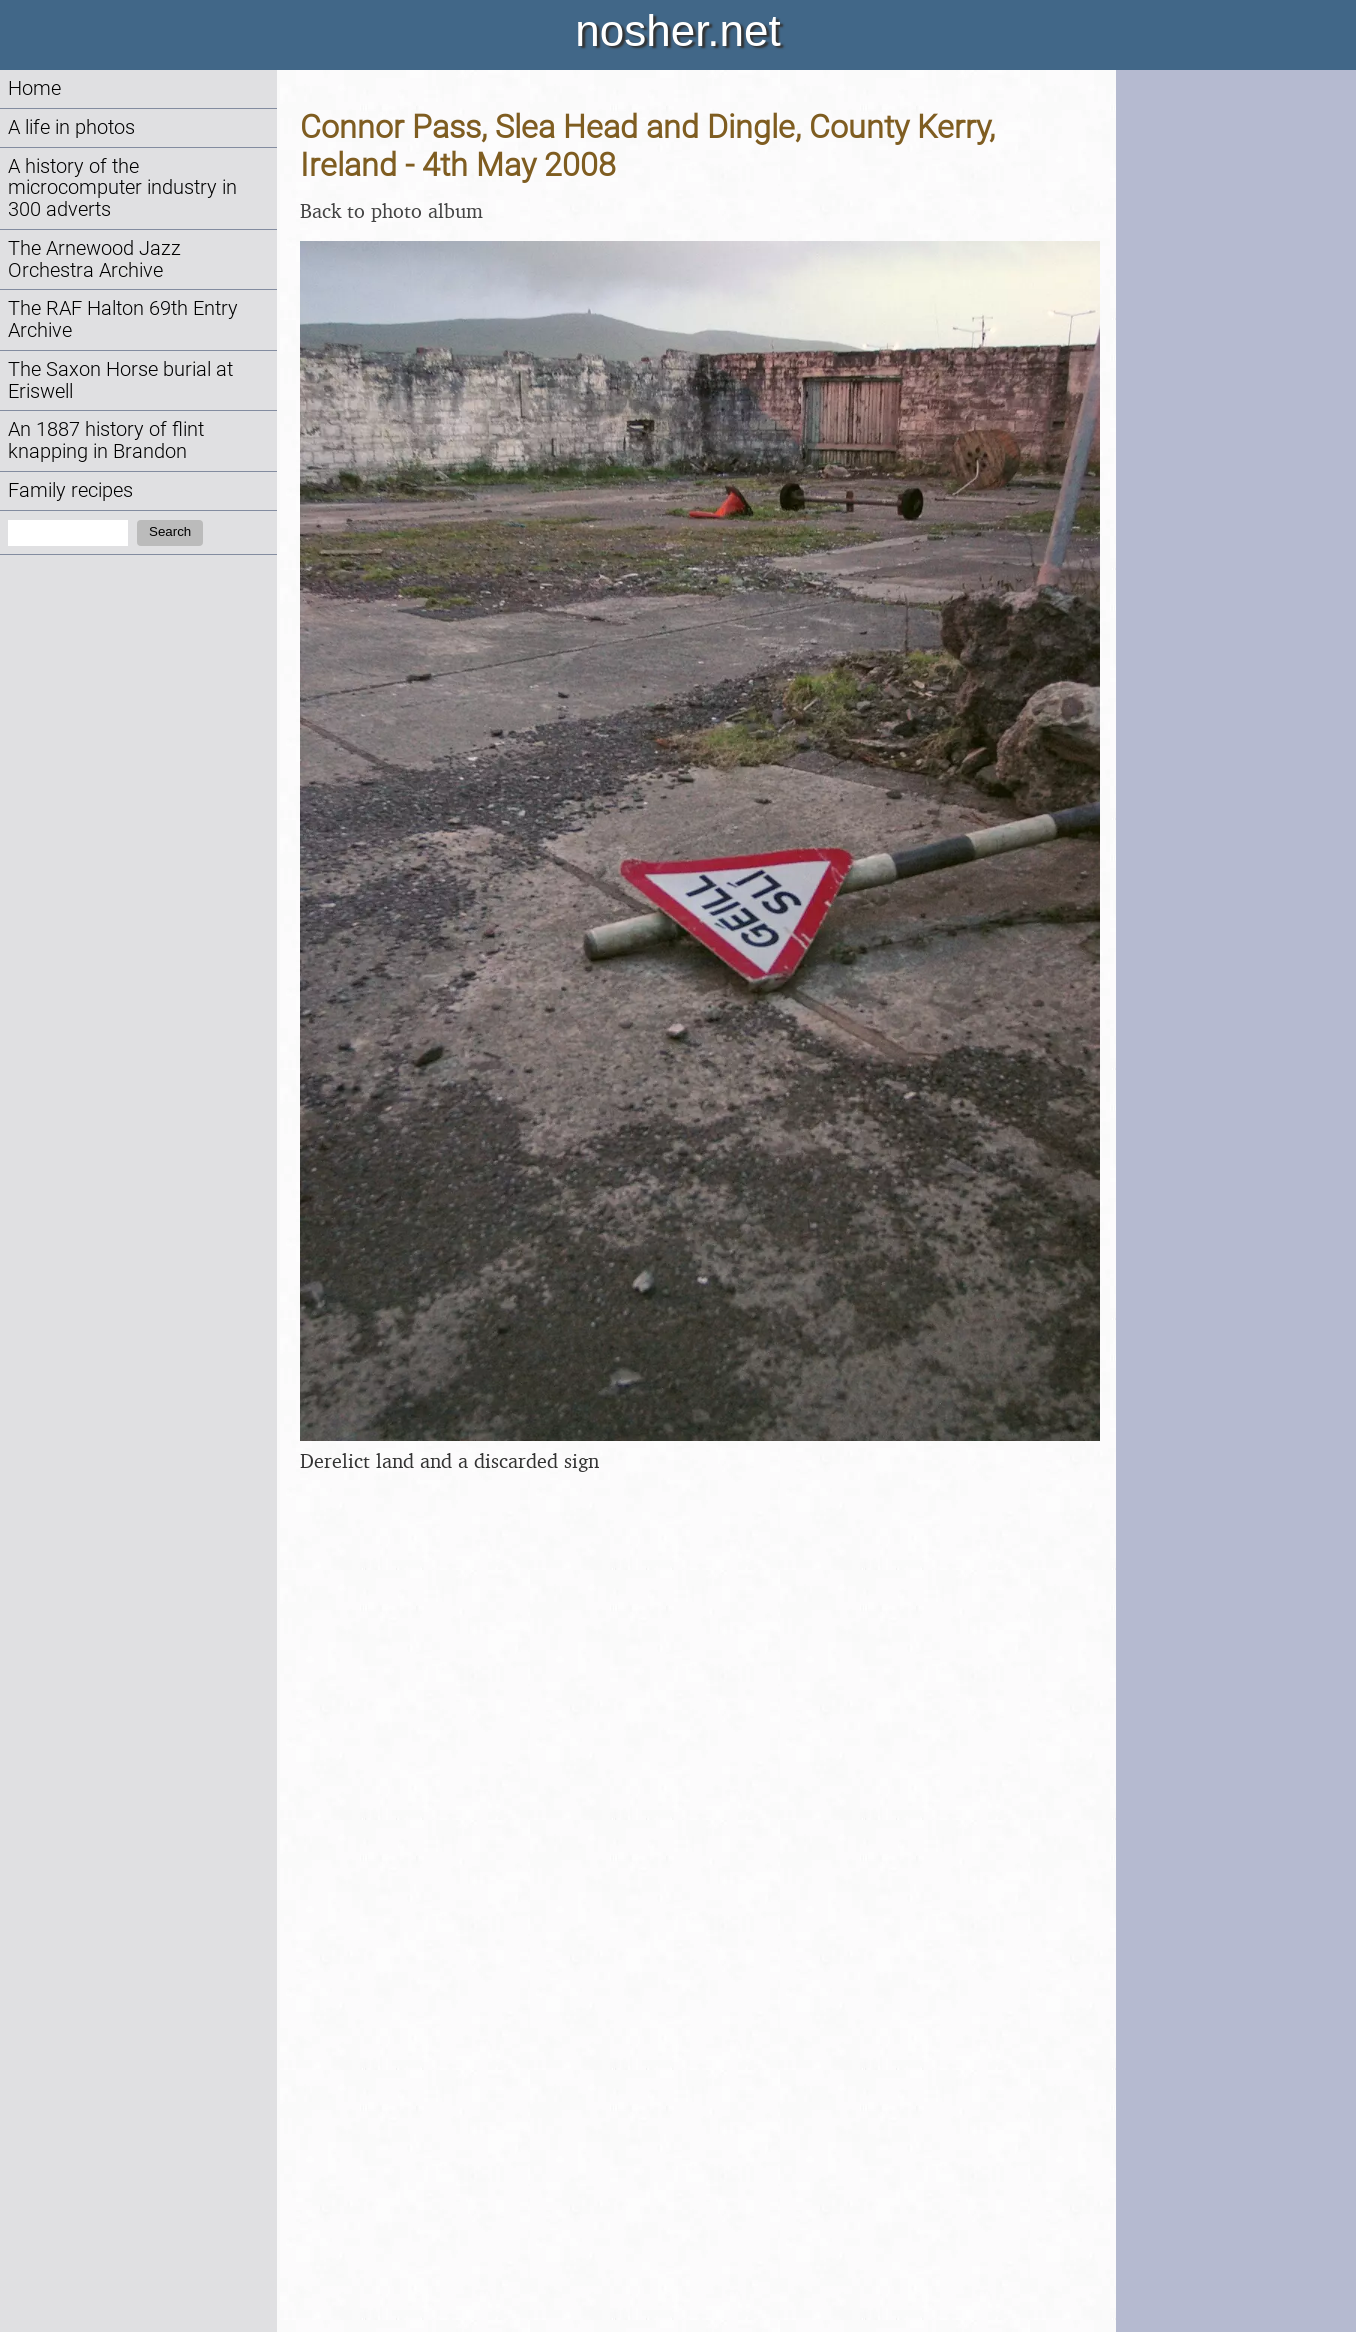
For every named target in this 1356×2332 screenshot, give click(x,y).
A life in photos (71, 127)
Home (34, 88)
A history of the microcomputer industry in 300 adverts (122, 188)
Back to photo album (391, 210)
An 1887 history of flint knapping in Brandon (106, 440)
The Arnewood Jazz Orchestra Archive (94, 259)
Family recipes (70, 490)
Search (170, 531)
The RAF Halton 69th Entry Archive (123, 319)
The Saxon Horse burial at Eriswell (120, 380)
